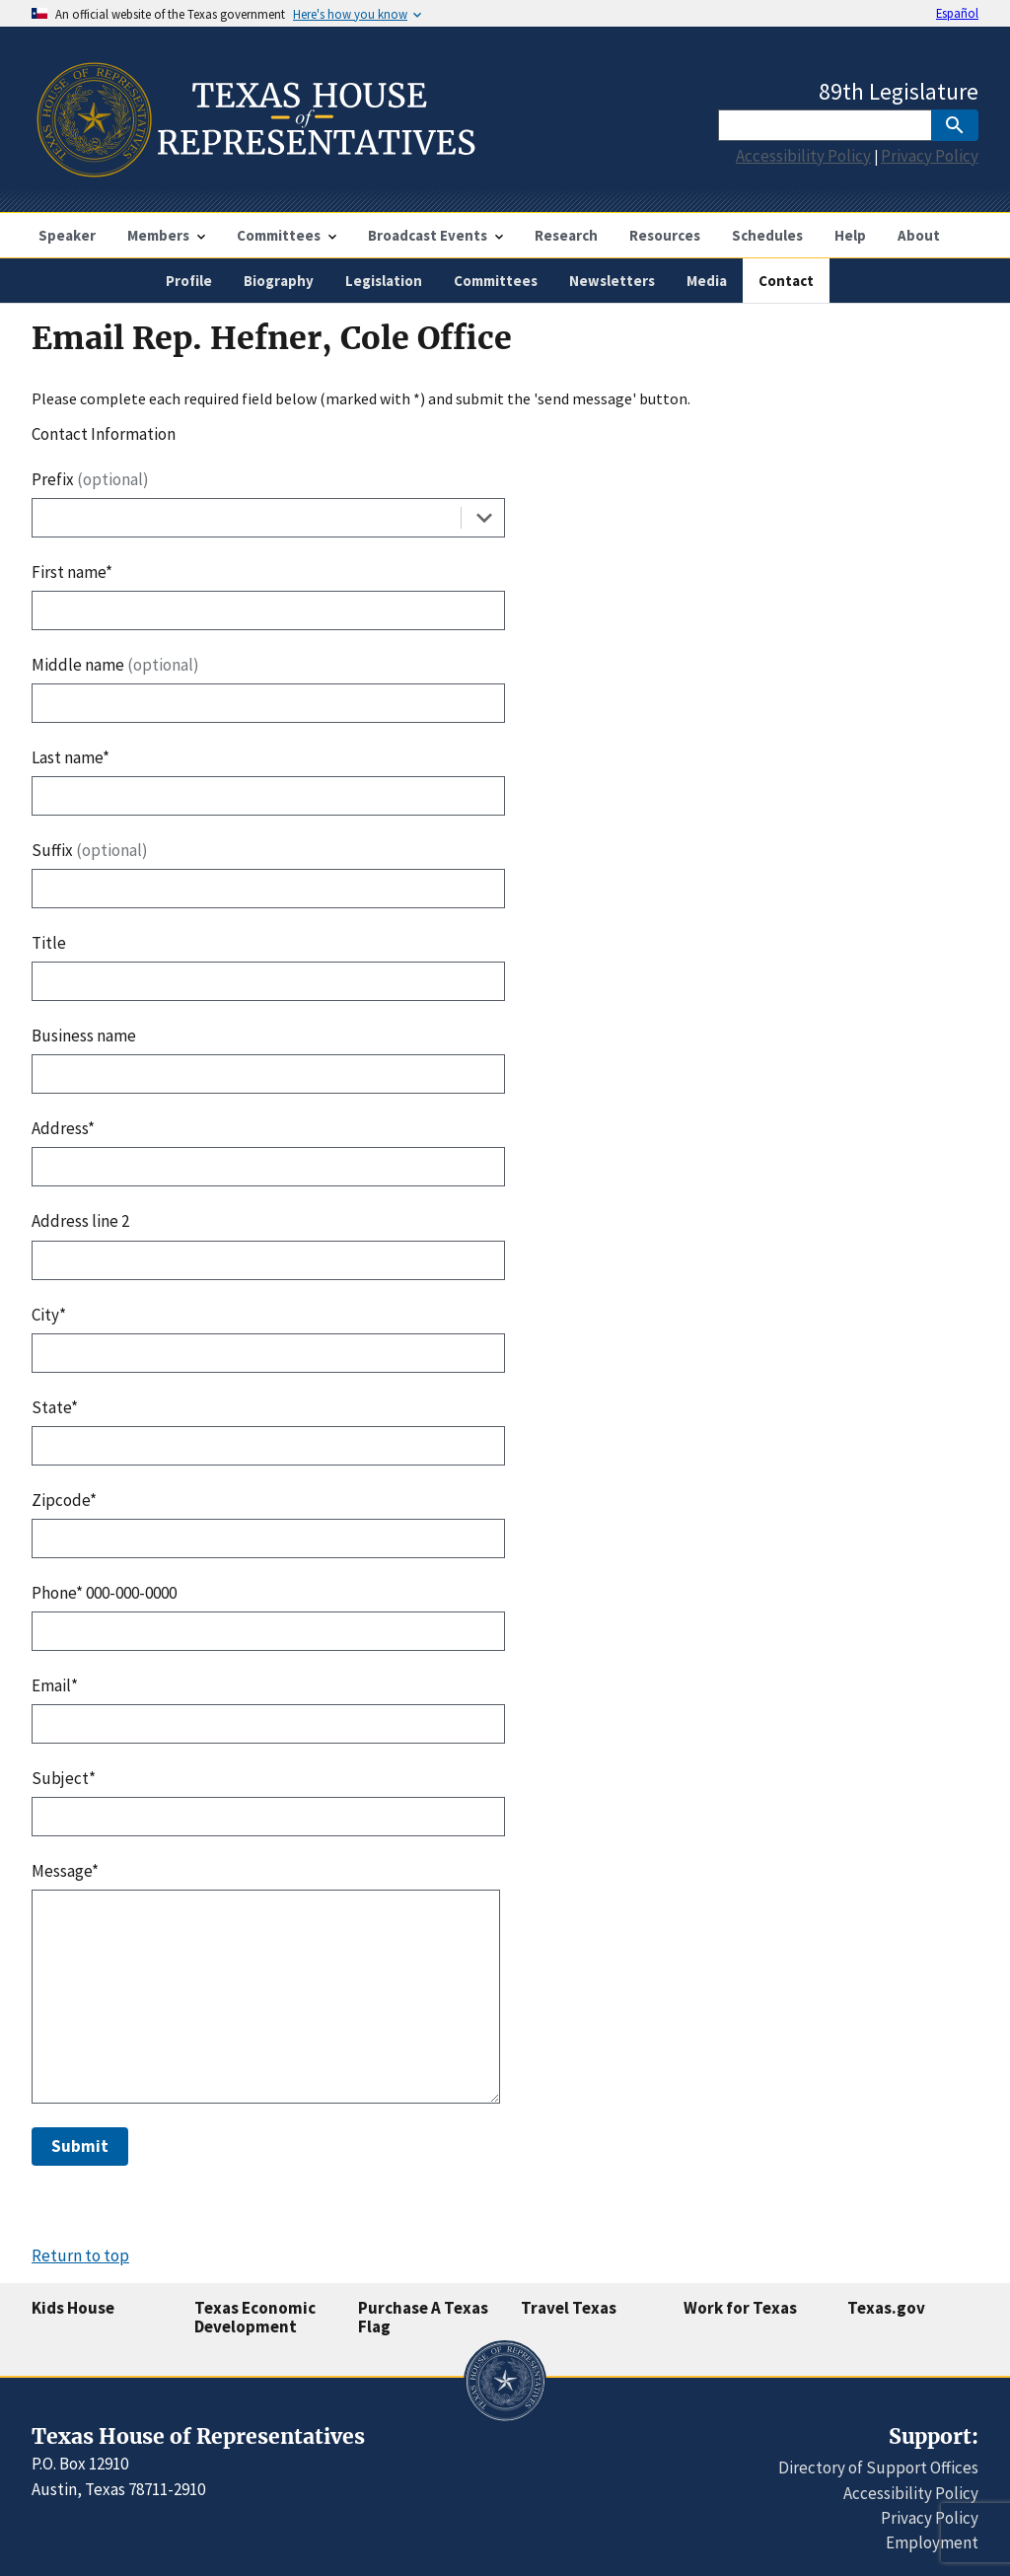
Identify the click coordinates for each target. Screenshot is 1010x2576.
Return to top (80, 2255)
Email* (55, 1685)
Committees (496, 280)
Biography (279, 280)
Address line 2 (80, 1221)
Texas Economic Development (255, 2317)
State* (55, 1407)
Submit (79, 2146)
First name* (72, 572)
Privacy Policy (929, 156)
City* (49, 1314)
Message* (65, 1871)
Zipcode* (64, 1500)
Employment (932, 2542)
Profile (189, 280)
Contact (786, 280)
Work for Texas (740, 2308)
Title (49, 943)
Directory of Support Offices (878, 2467)
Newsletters (612, 280)
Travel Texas (568, 2308)
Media (706, 280)
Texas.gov (886, 2308)
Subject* (64, 1778)
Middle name (115, 665)
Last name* (70, 757)
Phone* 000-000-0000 (104, 1593)
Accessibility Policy (803, 156)
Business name (84, 1035)
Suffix (90, 850)
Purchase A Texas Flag (423, 2317)
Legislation (383, 280)
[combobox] (268, 517)
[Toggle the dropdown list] (484, 518)
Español (957, 13)
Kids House (73, 2308)
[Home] (254, 169)
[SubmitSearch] (954, 125)
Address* (63, 1128)
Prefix (90, 479)
